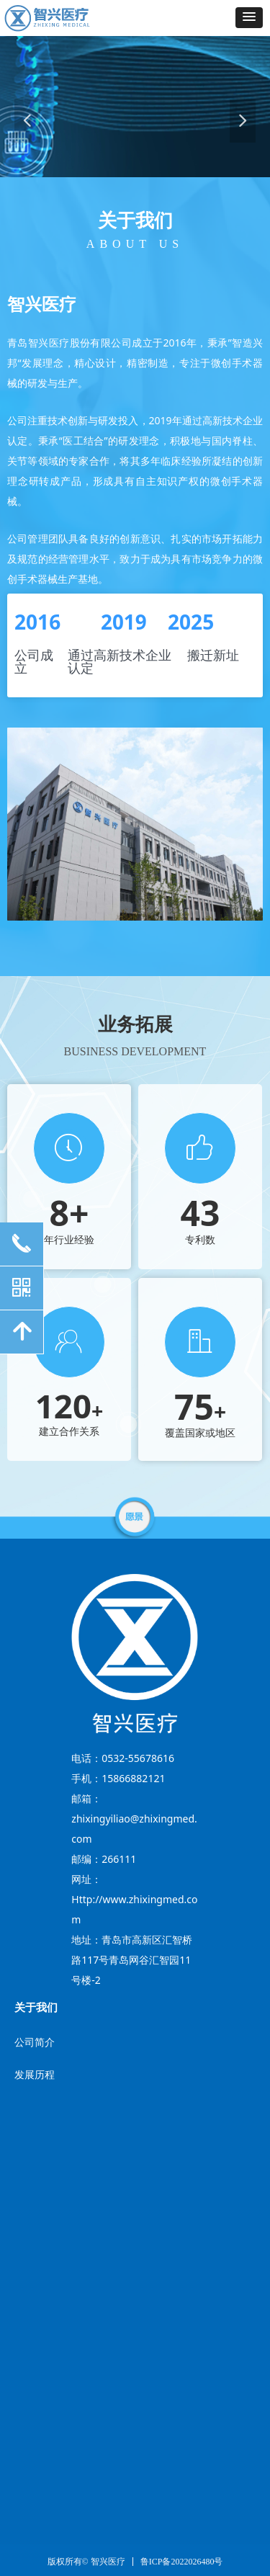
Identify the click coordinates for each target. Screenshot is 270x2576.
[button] (249, 17)
